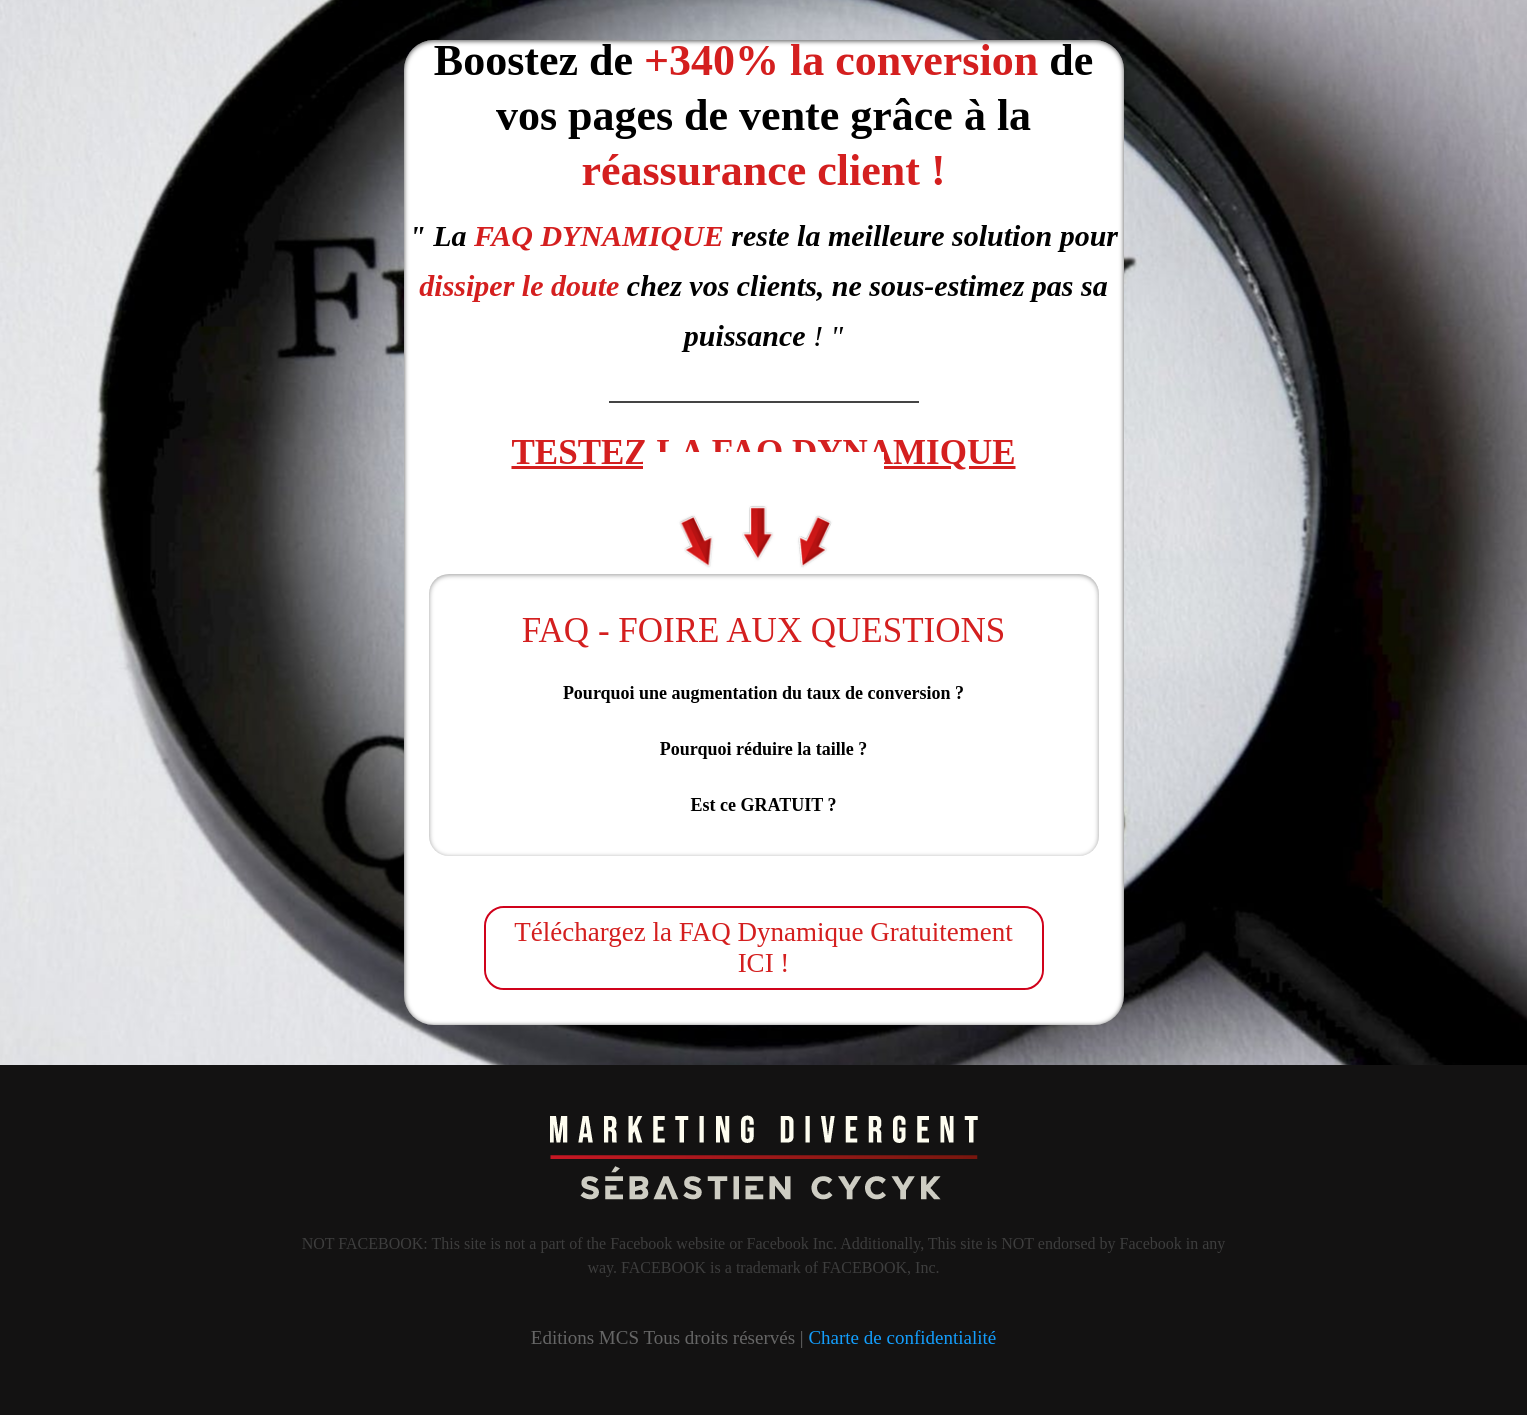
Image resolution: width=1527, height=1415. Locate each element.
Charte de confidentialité (902, 1337)
